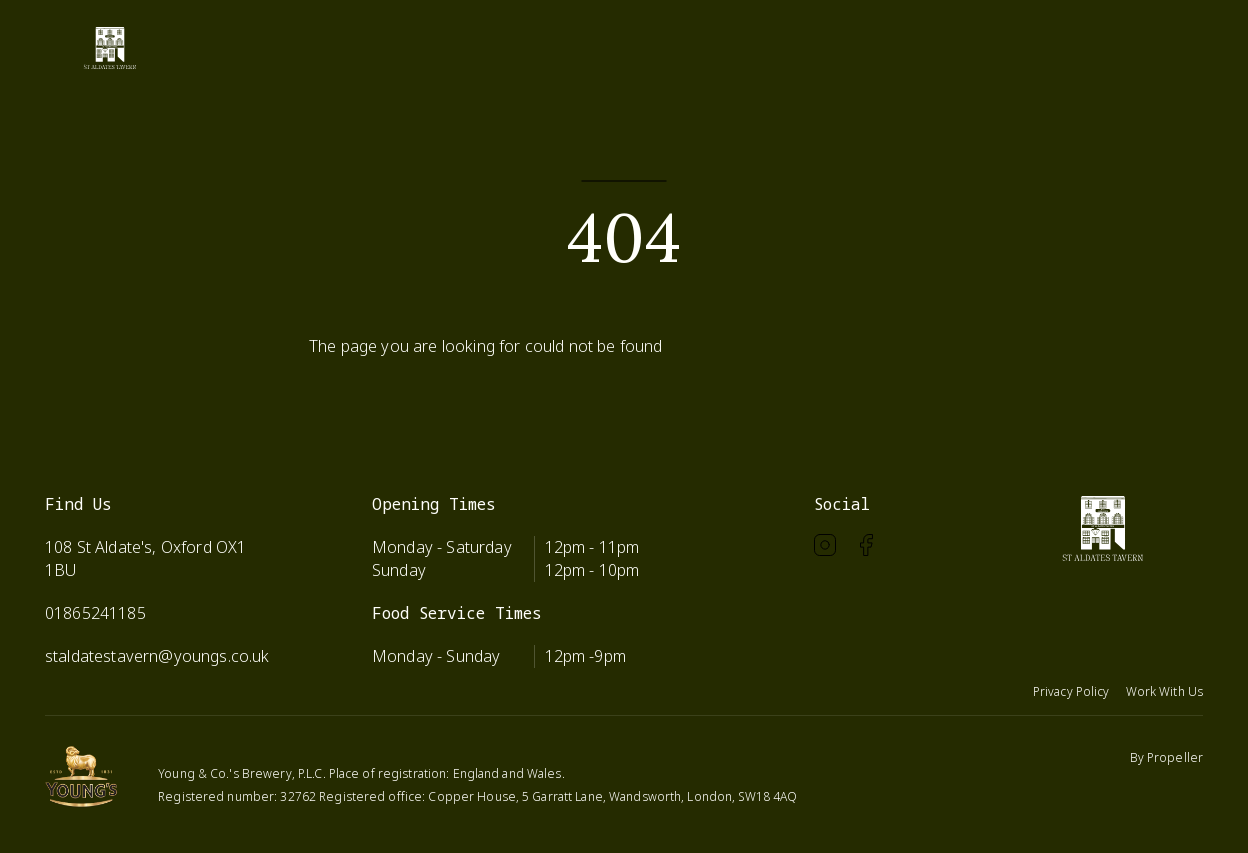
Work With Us (1164, 691)
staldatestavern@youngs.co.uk (157, 656)
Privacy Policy (1071, 691)
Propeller (1175, 757)
